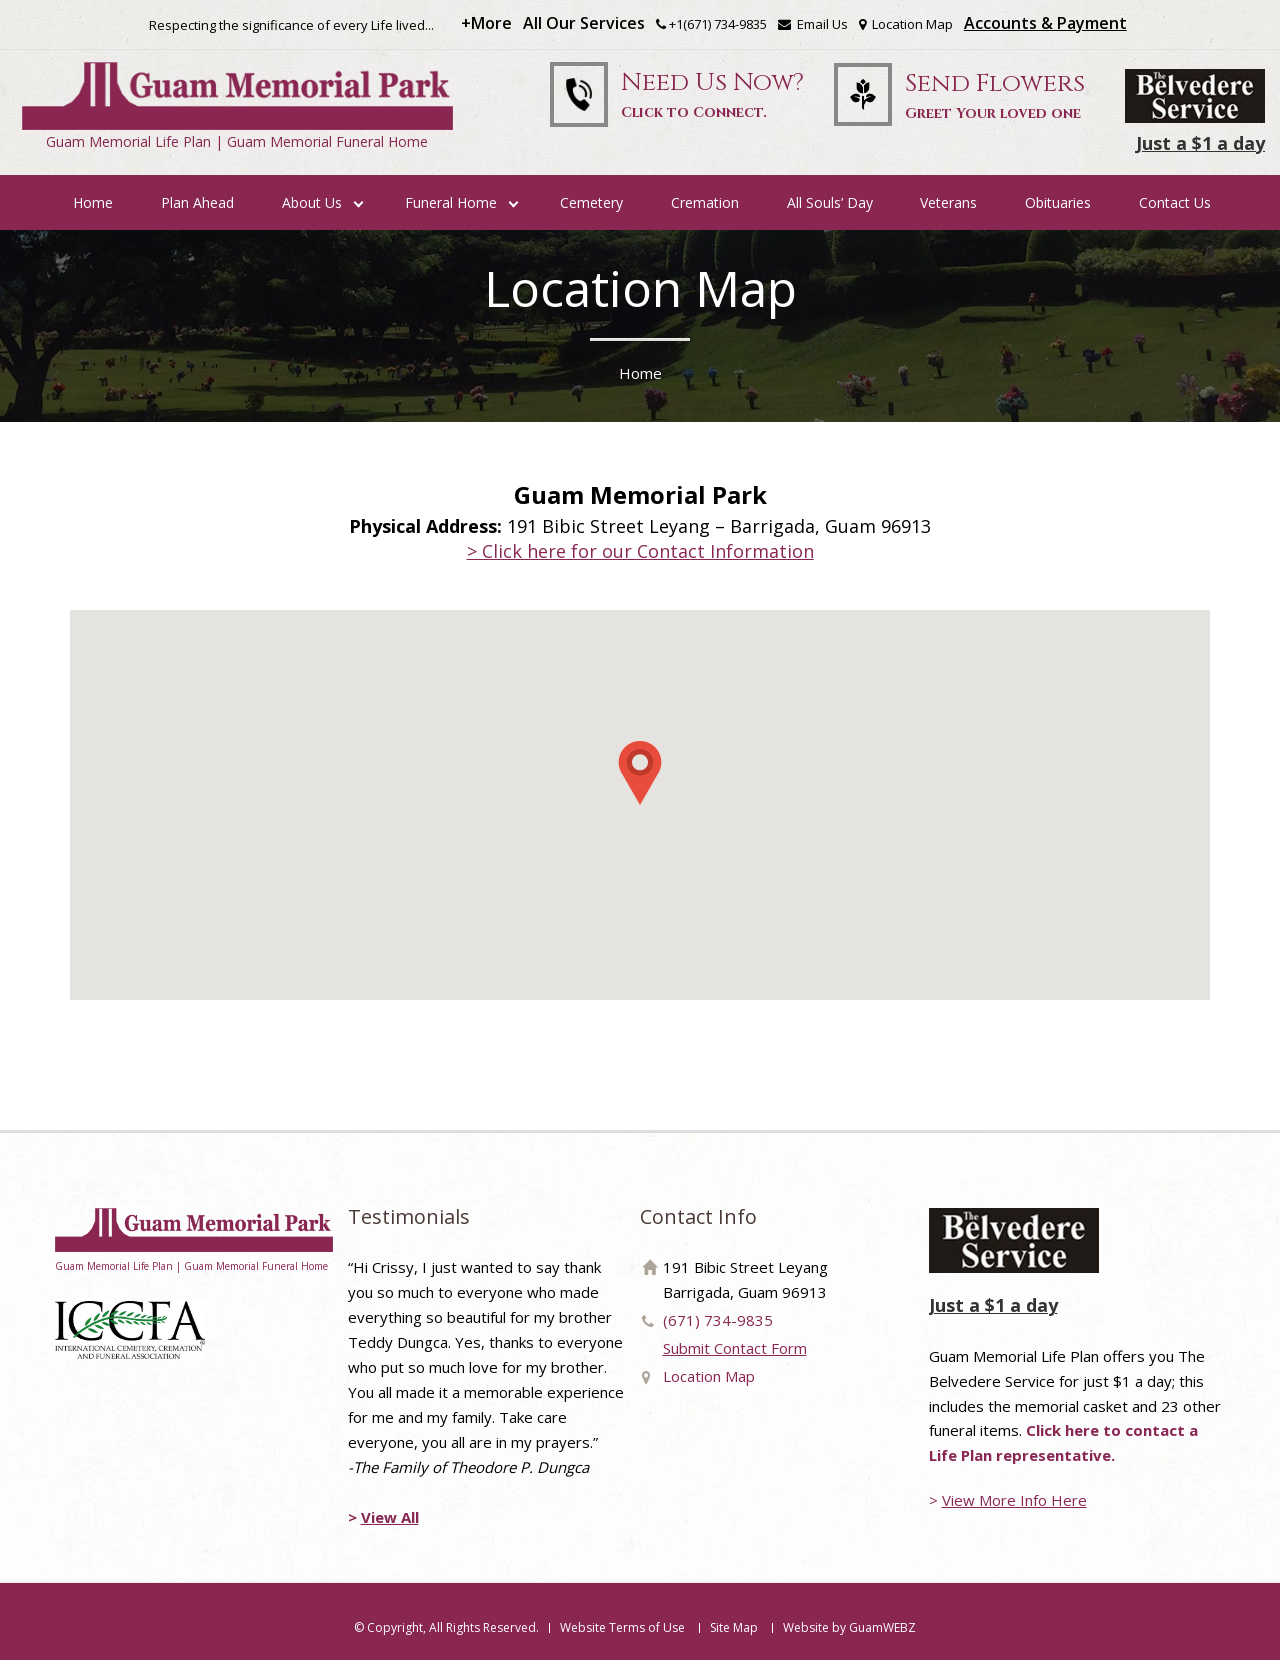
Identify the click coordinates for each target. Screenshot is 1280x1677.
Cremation (705, 218)
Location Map (906, 26)
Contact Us (1175, 218)
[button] (640, 789)
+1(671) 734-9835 (718, 26)
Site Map (734, 1644)
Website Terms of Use (622, 1644)
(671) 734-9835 (718, 1336)
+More (486, 25)
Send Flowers (995, 107)
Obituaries (1058, 218)
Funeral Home (451, 218)
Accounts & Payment (1045, 25)
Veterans (948, 218)
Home (93, 218)
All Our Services (584, 25)
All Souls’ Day (830, 218)
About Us (312, 218)
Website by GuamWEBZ (849, 1644)
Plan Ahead (197, 218)
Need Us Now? (703, 106)
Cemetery (591, 218)
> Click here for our (640, 567)
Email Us (813, 26)
